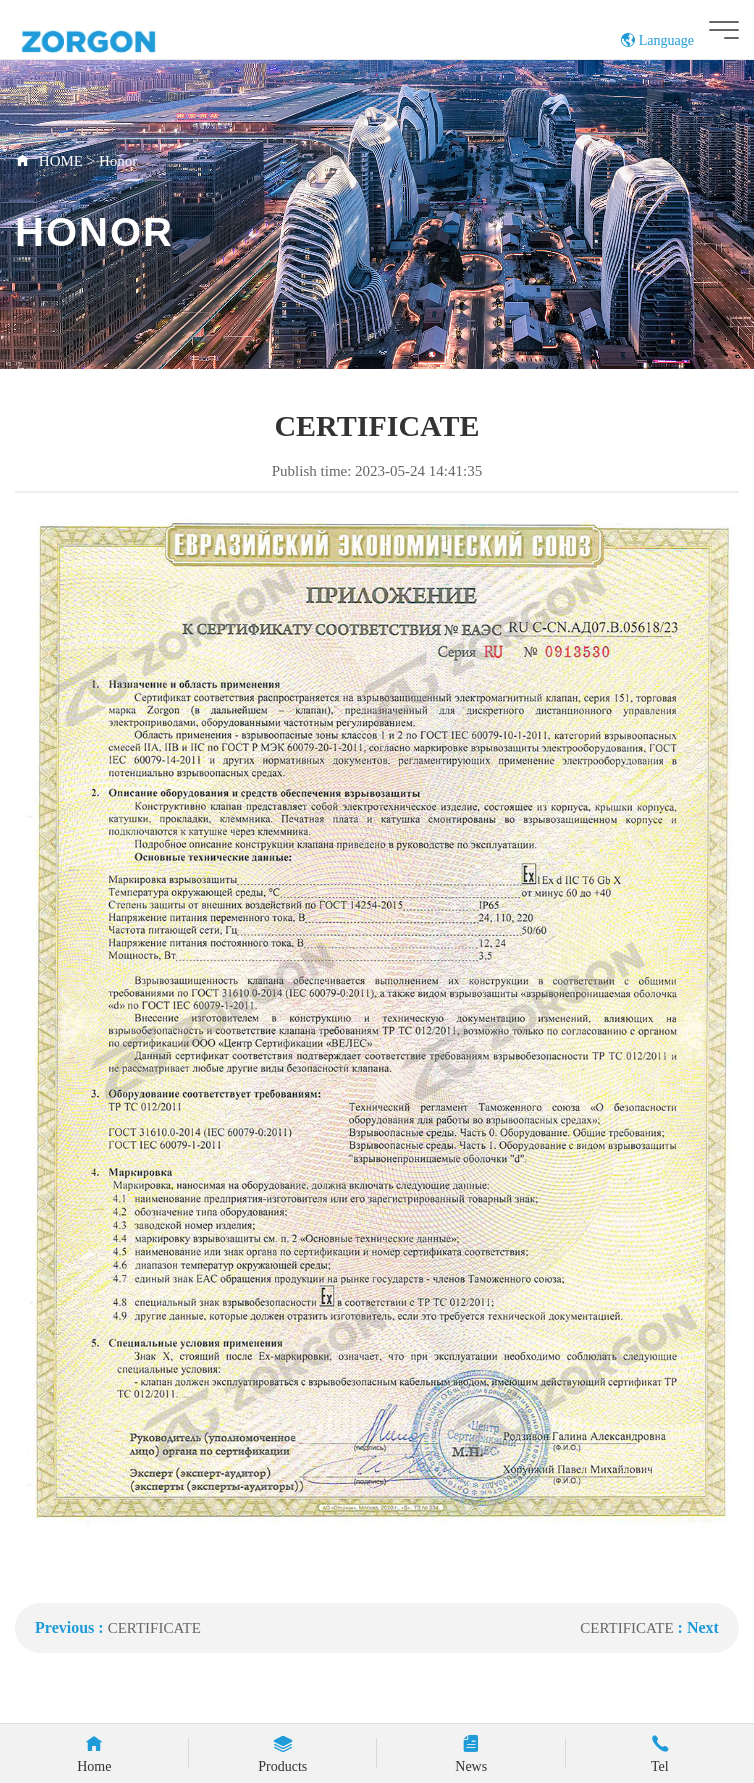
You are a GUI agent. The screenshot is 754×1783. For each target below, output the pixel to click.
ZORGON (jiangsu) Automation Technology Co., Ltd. (126, 40)
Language (657, 40)
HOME (61, 161)
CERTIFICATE (154, 1628)
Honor (118, 161)
